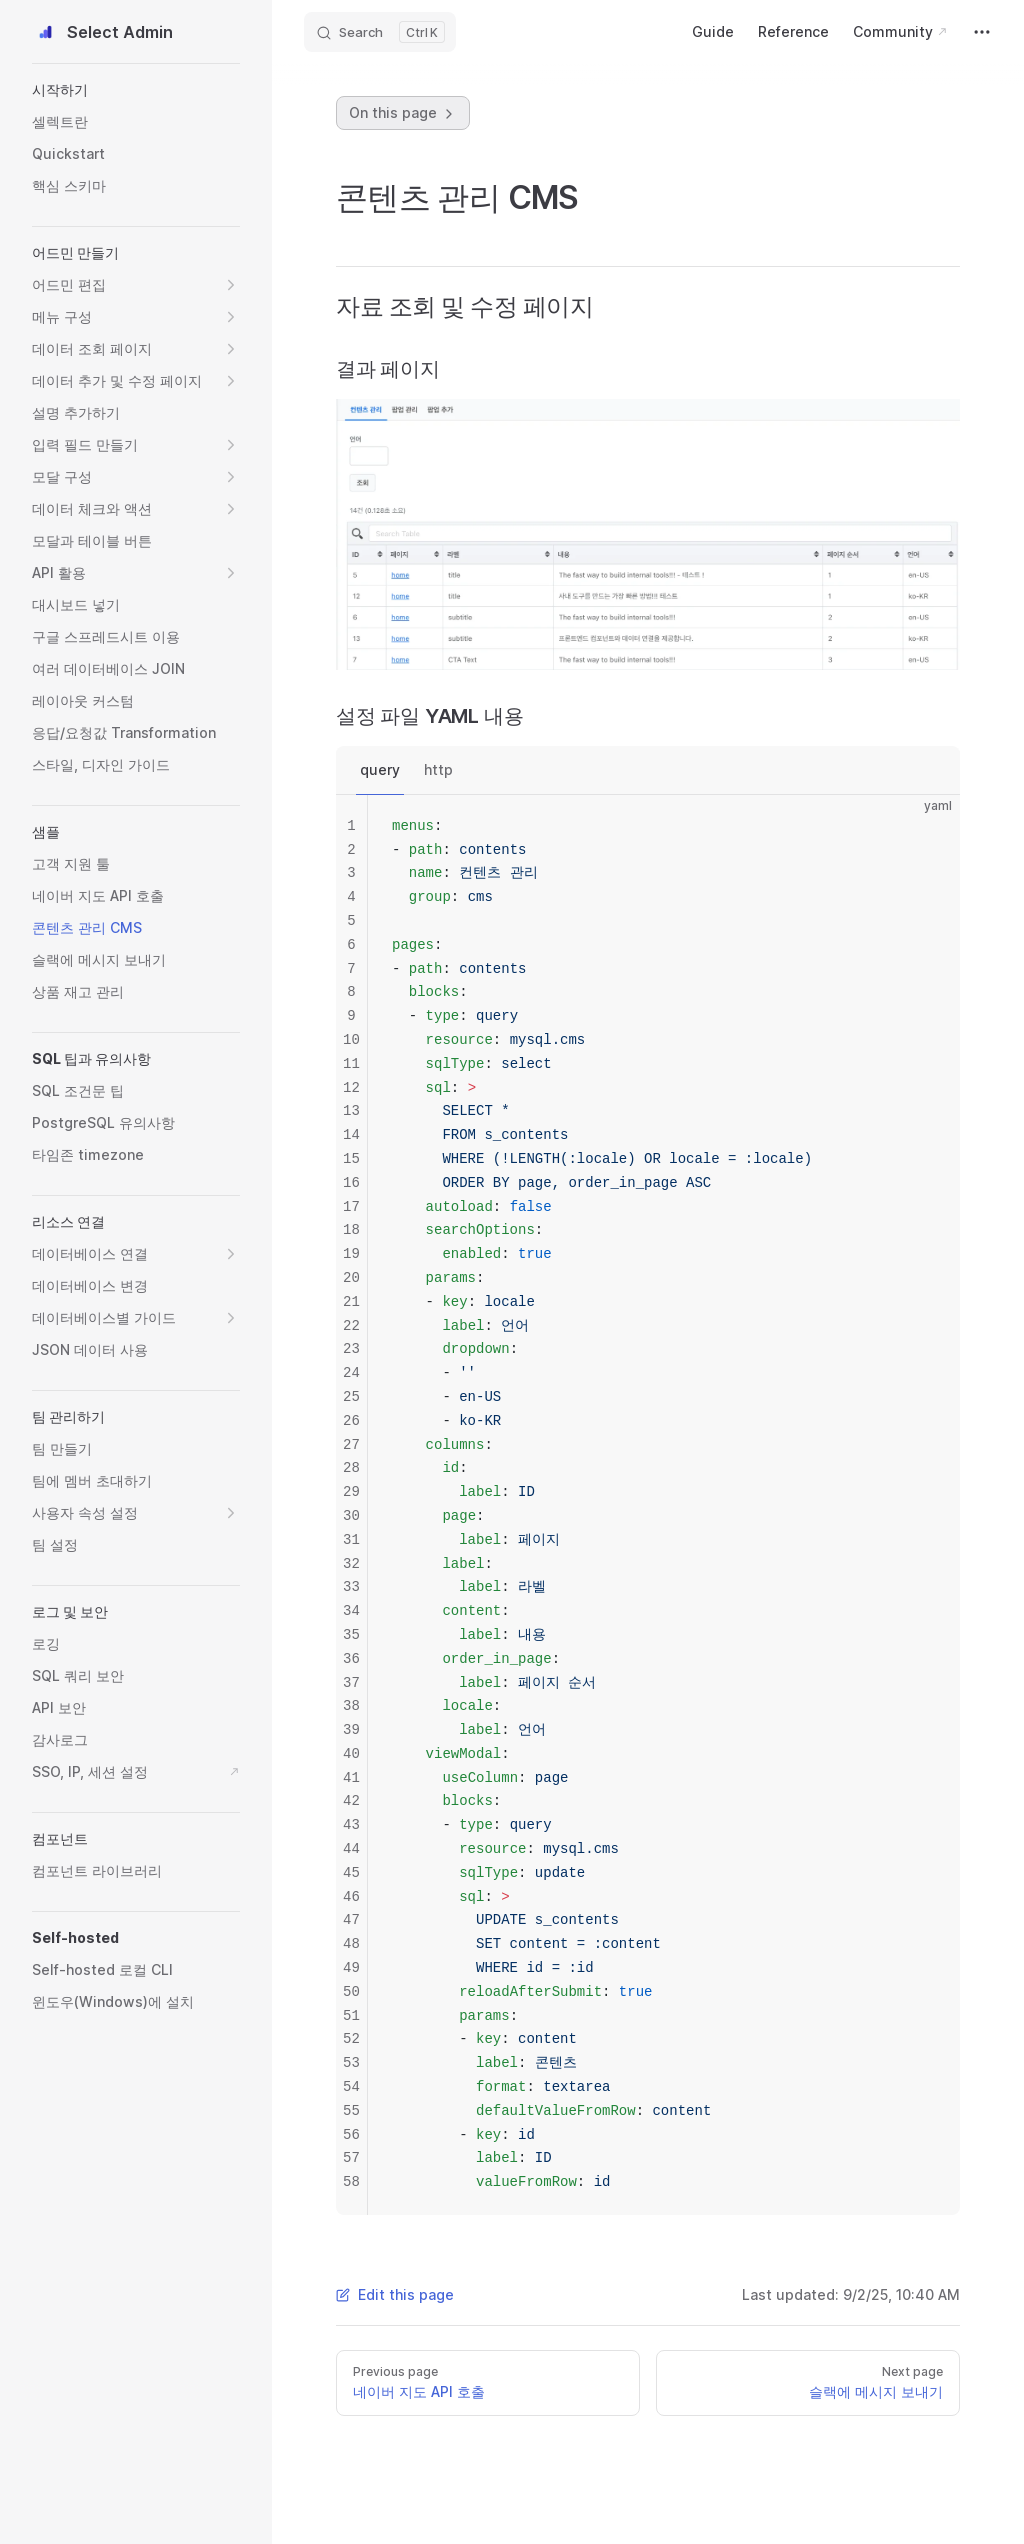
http (438, 769)
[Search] (380, 32)
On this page (403, 113)
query (380, 769)
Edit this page (395, 2294)
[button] (136, 90)
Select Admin (102, 32)
